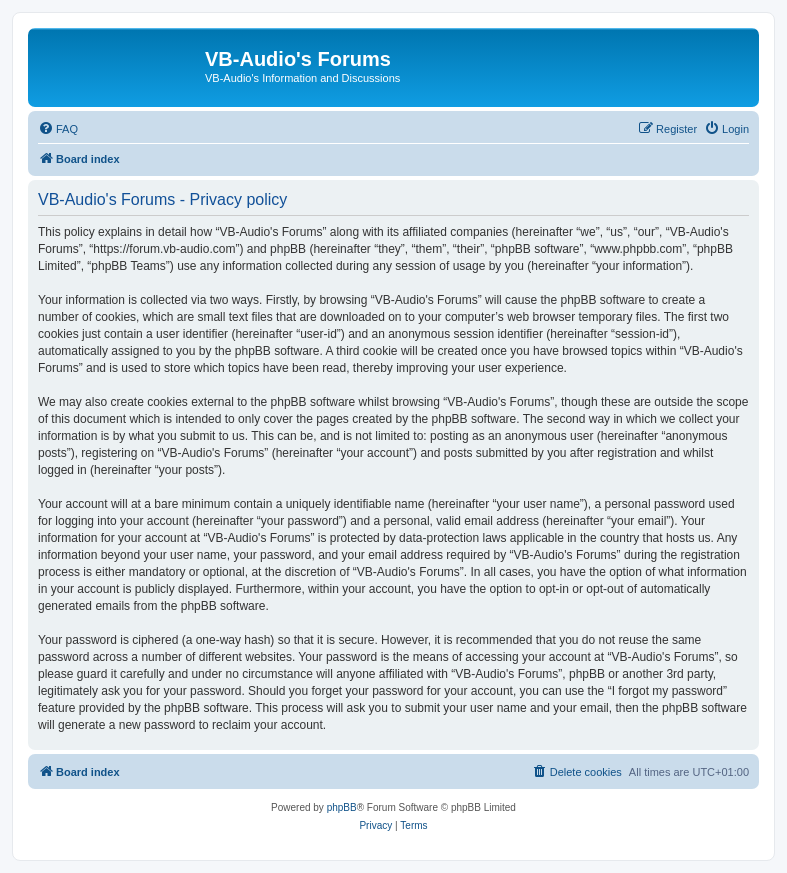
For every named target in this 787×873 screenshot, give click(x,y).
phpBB (342, 807)
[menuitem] (58, 129)
